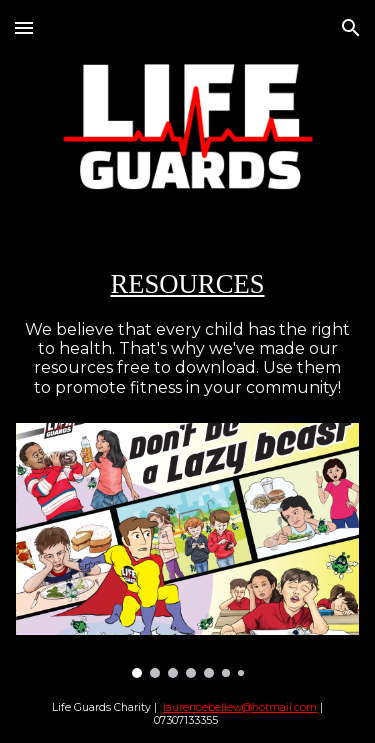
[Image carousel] (188, 550)
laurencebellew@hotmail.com (240, 707)
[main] (188, 284)
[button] (24, 27)
